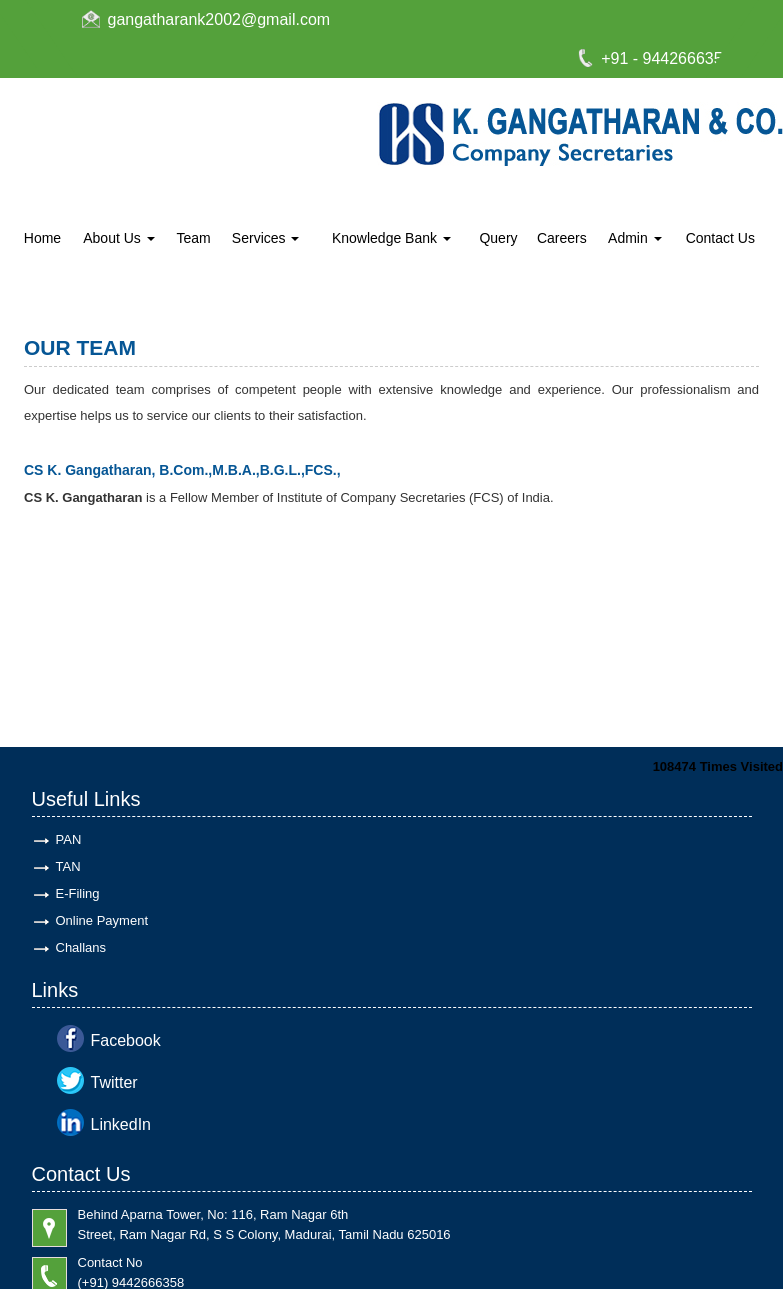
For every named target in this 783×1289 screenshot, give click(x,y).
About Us (118, 238)
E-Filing (78, 893)
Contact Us (720, 238)
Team (193, 238)
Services (266, 238)
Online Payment (102, 920)
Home (42, 238)
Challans (81, 947)
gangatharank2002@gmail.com (219, 19)
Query (498, 238)
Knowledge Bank (391, 238)
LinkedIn (121, 1124)
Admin (635, 238)
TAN (68, 866)
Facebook (126, 1040)
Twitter (114, 1082)
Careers (562, 238)
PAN (69, 839)
